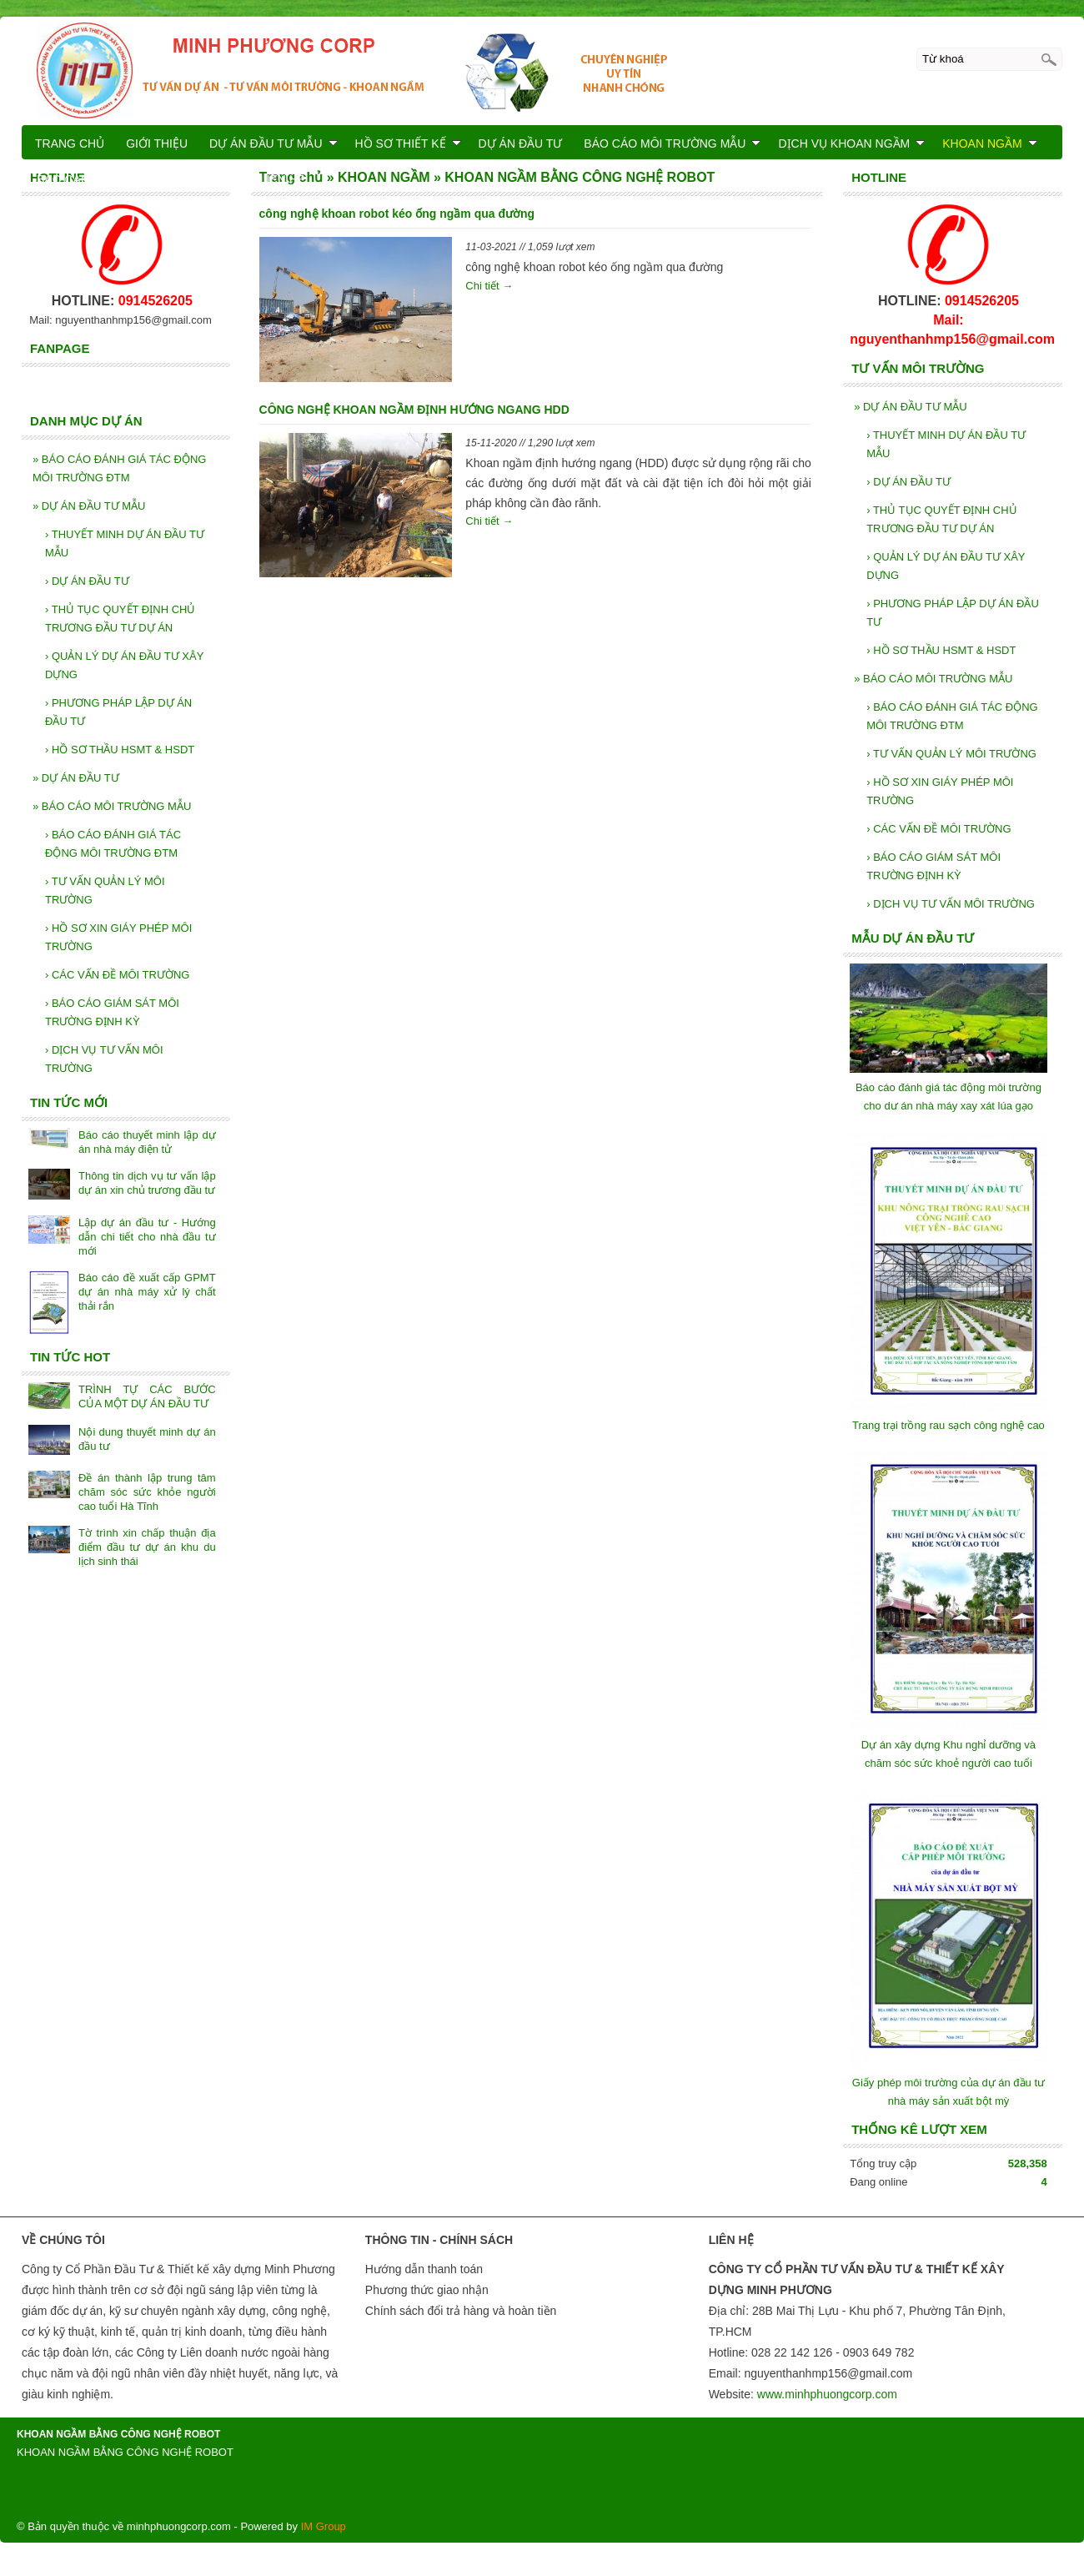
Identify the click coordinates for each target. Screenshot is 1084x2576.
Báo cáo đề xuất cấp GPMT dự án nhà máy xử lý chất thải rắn (147, 1291)
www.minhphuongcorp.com (827, 2394)
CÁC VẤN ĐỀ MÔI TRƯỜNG (938, 829)
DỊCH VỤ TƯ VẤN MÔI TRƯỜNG (950, 904)
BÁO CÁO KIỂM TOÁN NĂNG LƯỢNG (137, 179)
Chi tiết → (489, 285)
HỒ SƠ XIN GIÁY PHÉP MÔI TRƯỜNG (939, 791)
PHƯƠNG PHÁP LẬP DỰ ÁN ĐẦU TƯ (952, 612)
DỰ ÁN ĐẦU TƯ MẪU (910, 406)
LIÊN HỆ (282, 179)
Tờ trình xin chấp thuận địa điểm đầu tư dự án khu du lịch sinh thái (147, 1547)
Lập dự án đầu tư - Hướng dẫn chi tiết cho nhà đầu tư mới (147, 1236)
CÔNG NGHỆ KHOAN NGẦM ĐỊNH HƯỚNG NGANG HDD (414, 409)
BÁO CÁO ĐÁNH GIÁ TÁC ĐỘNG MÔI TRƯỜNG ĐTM (952, 716)
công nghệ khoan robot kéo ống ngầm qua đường (397, 213)
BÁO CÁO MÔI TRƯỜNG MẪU (933, 678)
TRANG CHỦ (69, 143)
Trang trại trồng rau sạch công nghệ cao (948, 1425)
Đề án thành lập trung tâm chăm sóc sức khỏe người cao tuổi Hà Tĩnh (147, 1492)
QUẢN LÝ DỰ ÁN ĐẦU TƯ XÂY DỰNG (945, 566)
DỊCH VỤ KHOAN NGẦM (851, 143)
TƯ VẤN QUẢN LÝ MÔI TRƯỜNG (951, 753)
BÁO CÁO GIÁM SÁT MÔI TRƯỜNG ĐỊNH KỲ (933, 866)
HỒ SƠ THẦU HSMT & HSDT (941, 650)
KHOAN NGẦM (989, 143)
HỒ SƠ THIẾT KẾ (408, 143)
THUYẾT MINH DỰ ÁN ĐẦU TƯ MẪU (946, 444)
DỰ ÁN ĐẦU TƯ (908, 481)
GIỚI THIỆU (157, 143)
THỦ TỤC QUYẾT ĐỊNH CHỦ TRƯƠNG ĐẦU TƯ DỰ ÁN (941, 519)
